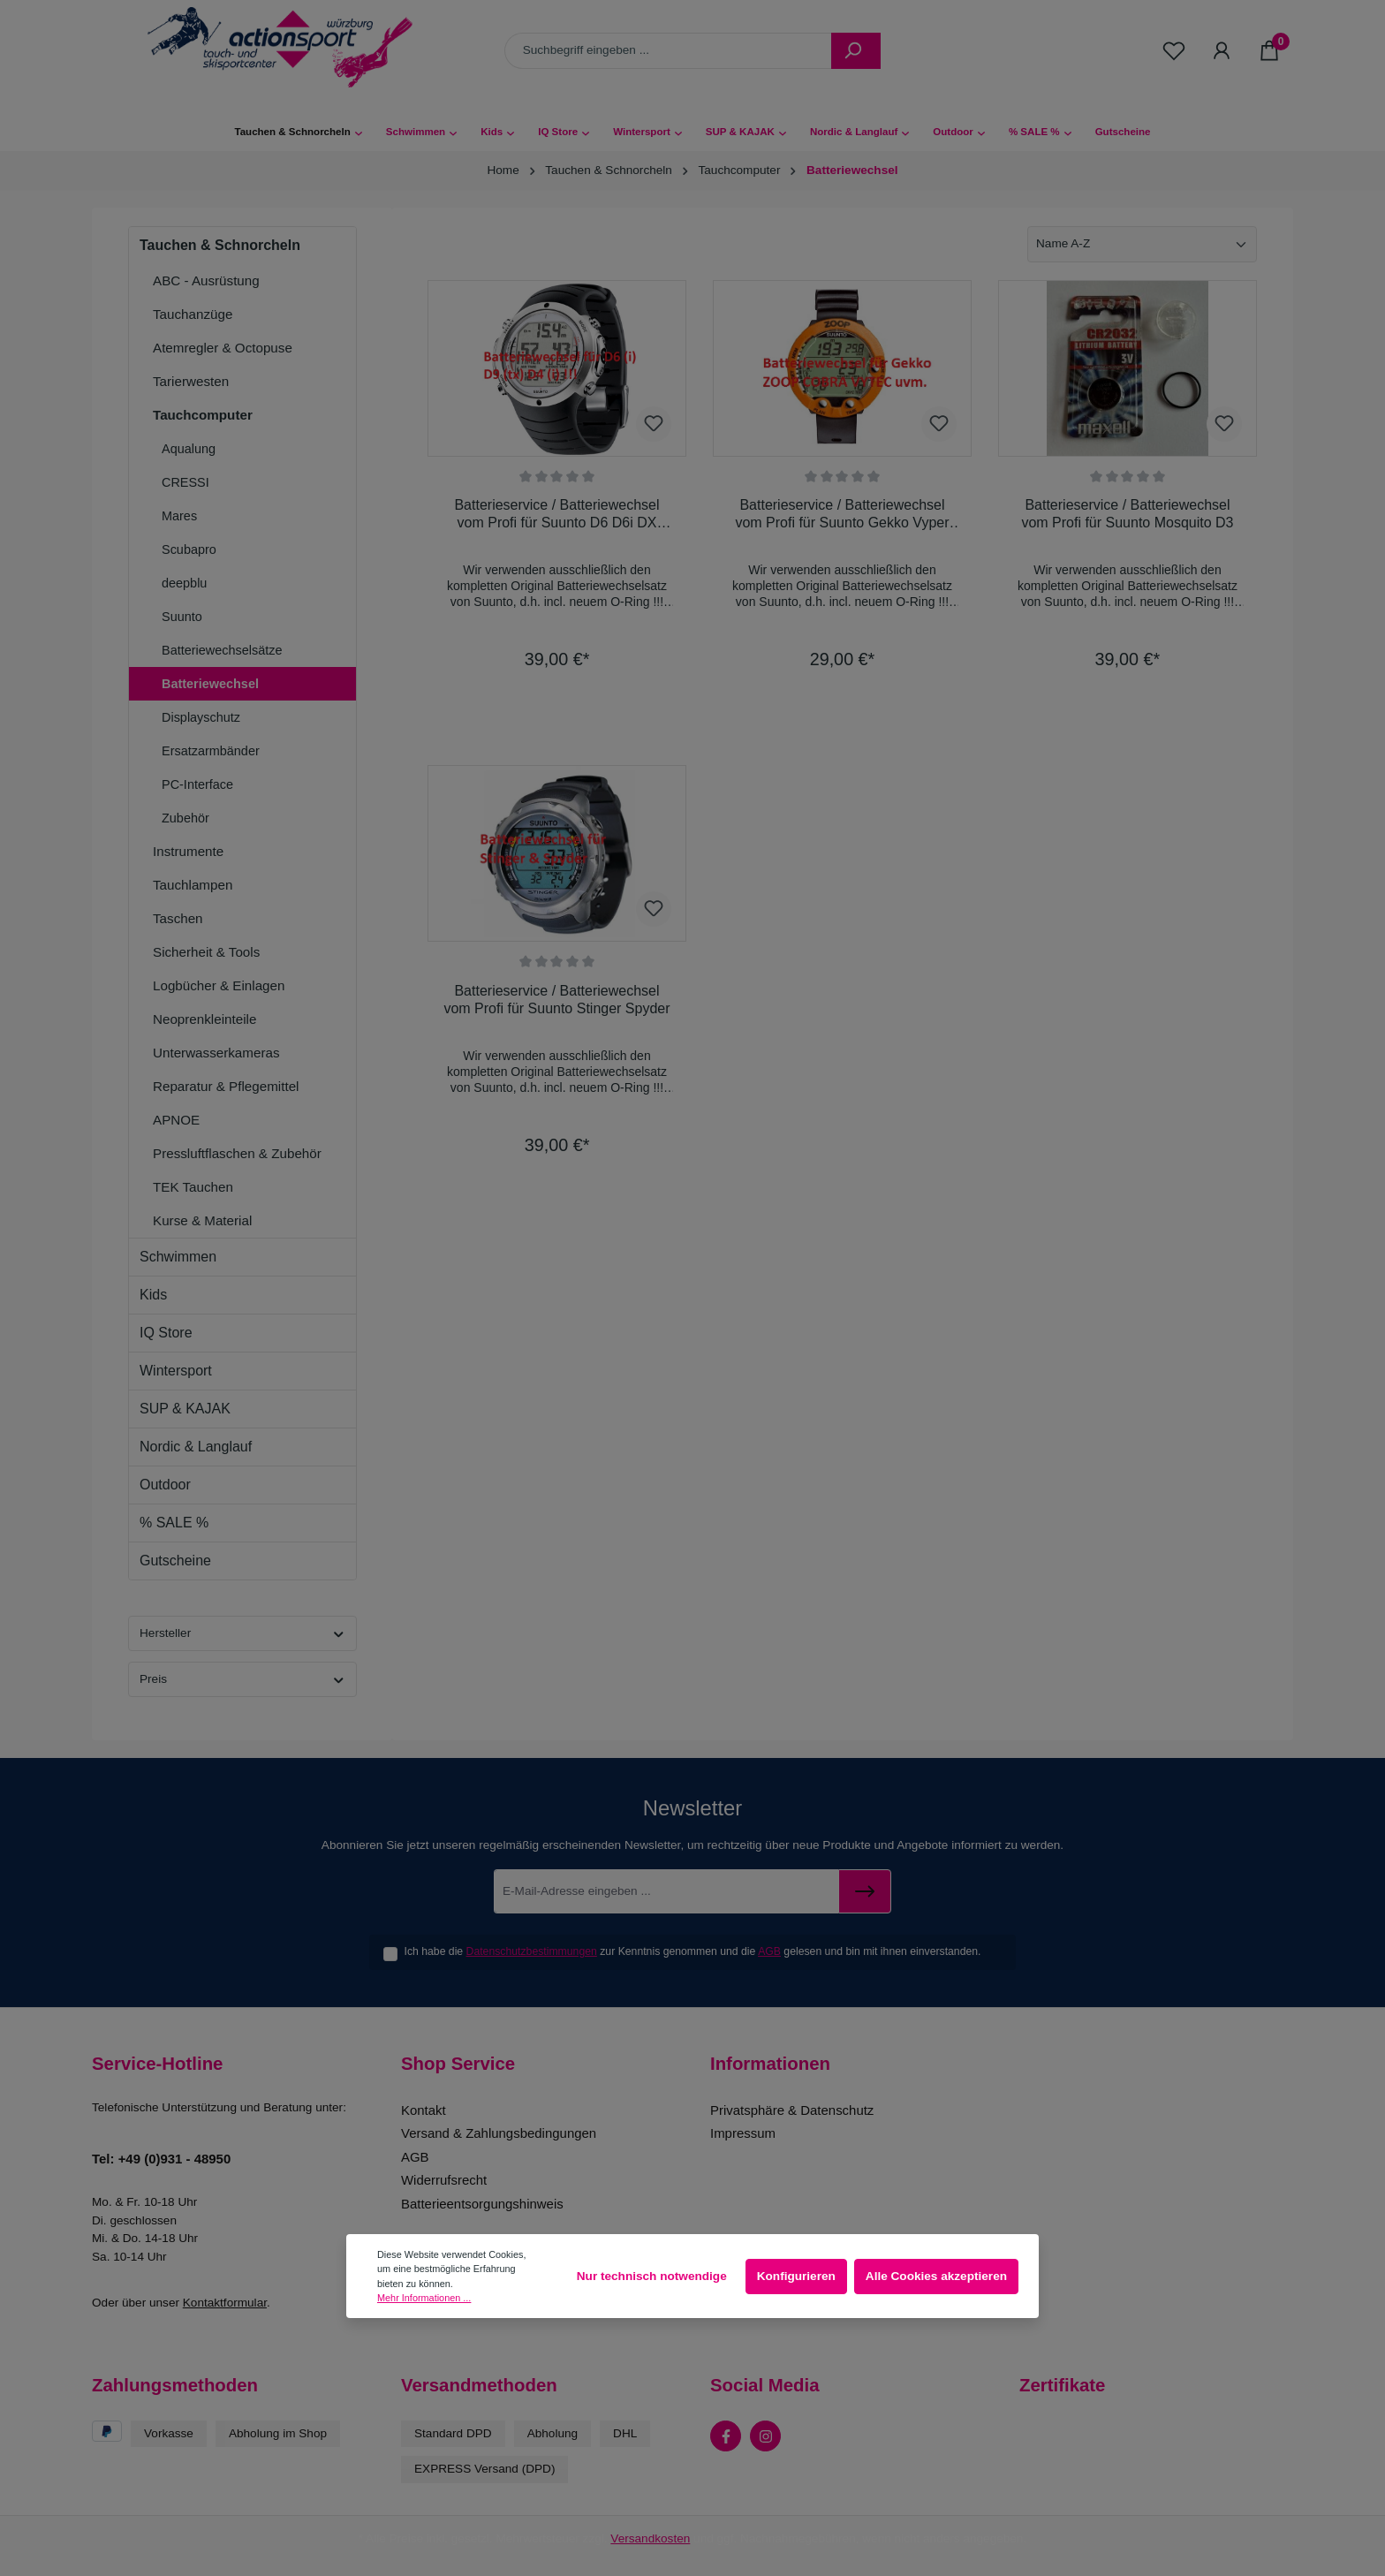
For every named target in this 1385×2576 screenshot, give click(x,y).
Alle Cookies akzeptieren (936, 2276)
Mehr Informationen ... (424, 2297)
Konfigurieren (796, 2276)
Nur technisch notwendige (652, 2276)
